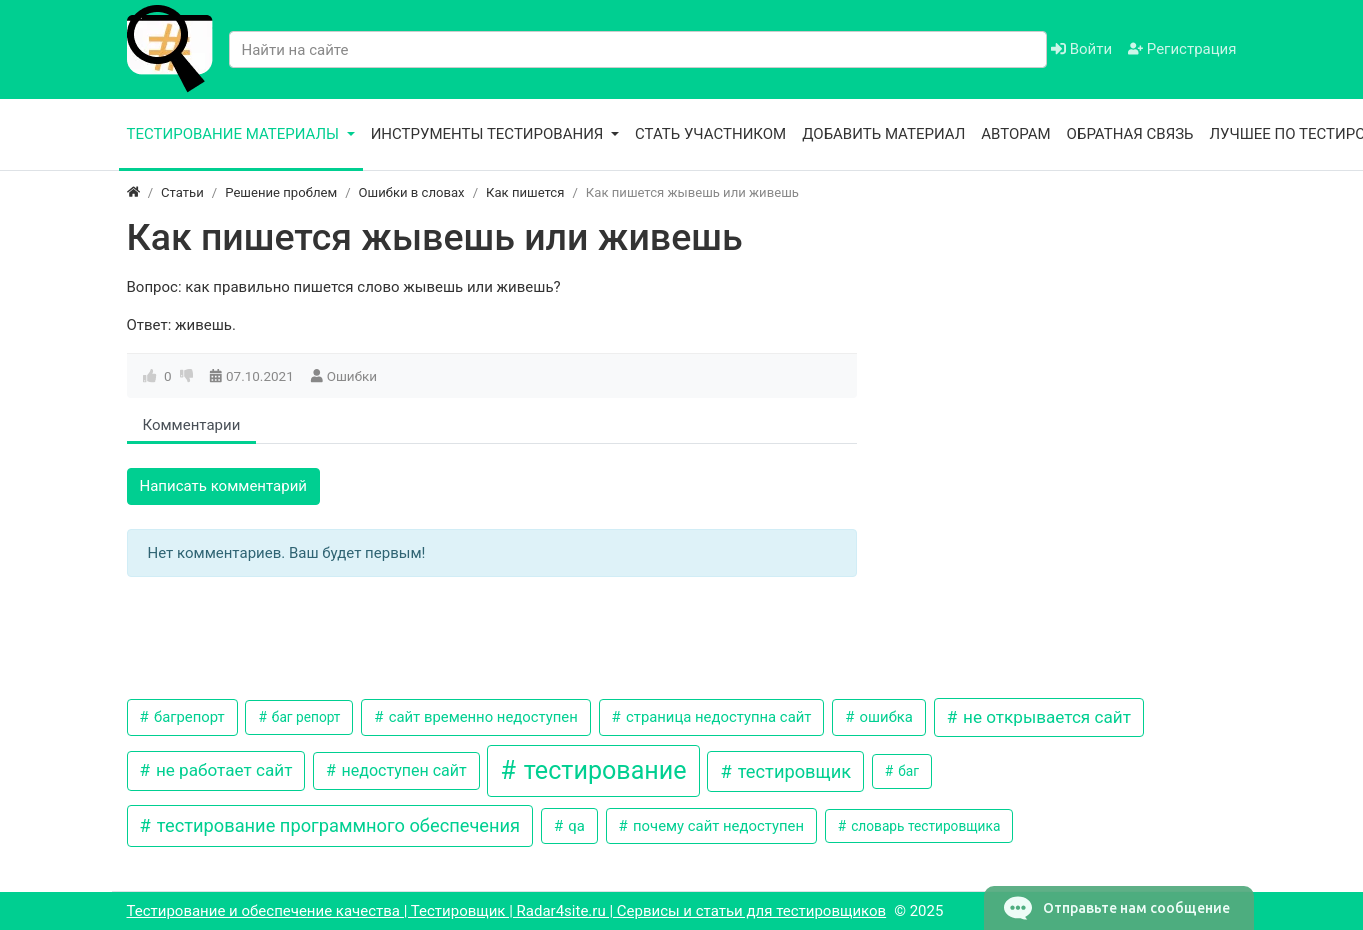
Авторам (1015, 134)
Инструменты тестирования (489, 134)
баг (907, 771)
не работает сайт (222, 770)
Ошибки (352, 376)
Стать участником (710, 134)
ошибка (884, 717)
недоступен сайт (402, 770)
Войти (1081, 49)
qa (575, 826)
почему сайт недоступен (716, 826)
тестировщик (792, 771)
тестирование (601, 770)
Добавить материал (883, 134)
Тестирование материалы (235, 134)
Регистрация (1182, 49)
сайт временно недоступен (481, 717)
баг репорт (304, 717)
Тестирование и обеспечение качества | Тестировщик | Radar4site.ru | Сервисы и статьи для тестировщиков (507, 911)
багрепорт (187, 717)
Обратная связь (1130, 134)
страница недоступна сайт (716, 717)
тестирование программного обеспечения (336, 825)
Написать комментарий (224, 486)
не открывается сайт (1045, 717)
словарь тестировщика (924, 826)
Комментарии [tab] (192, 425)
